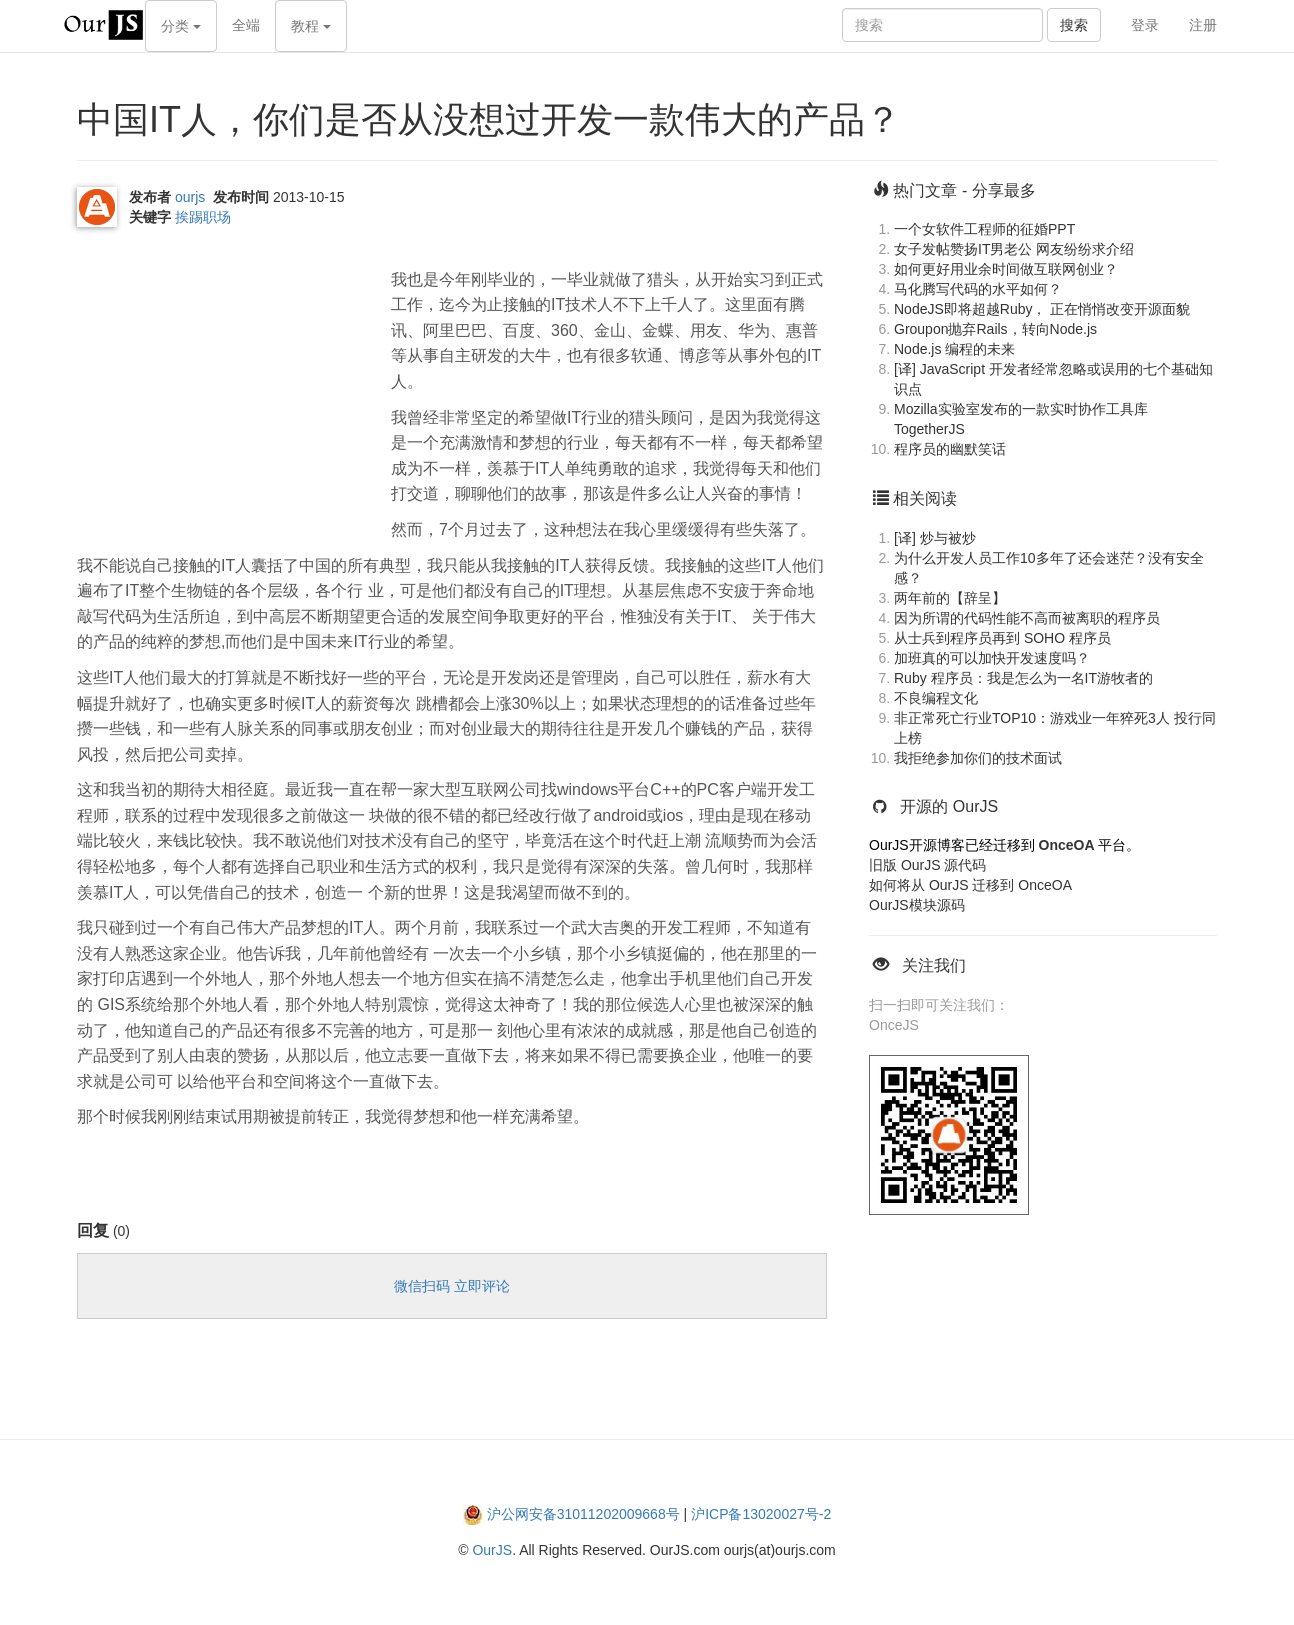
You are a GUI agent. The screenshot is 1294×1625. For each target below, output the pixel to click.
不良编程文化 (936, 698)
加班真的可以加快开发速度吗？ (992, 658)
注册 (1203, 25)
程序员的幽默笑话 (950, 449)
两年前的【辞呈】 (950, 598)
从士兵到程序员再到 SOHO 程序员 (1002, 638)
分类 (181, 26)
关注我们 (934, 965)
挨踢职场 (203, 217)
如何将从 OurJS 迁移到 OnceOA (970, 885)
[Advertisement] (227, 382)
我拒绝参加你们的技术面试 (978, 758)
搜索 (1074, 25)
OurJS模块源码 (917, 905)
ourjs (190, 197)
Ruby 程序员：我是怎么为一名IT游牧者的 (1023, 678)
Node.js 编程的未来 (954, 349)
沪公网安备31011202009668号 (583, 1514)
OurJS (492, 1550)
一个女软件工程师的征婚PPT (984, 229)
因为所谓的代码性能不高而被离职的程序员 (1027, 618)
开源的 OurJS (949, 806)
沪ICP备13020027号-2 (761, 1514)
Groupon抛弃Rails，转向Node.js (995, 329)
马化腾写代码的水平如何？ (978, 289)
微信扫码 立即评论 (452, 1286)
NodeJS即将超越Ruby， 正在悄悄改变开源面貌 (1042, 309)
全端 (246, 25)
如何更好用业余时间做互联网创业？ (1006, 269)
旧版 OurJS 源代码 (927, 865)
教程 (311, 26)
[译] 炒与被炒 (935, 538)
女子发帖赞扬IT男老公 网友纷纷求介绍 (1014, 249)
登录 (1145, 25)
